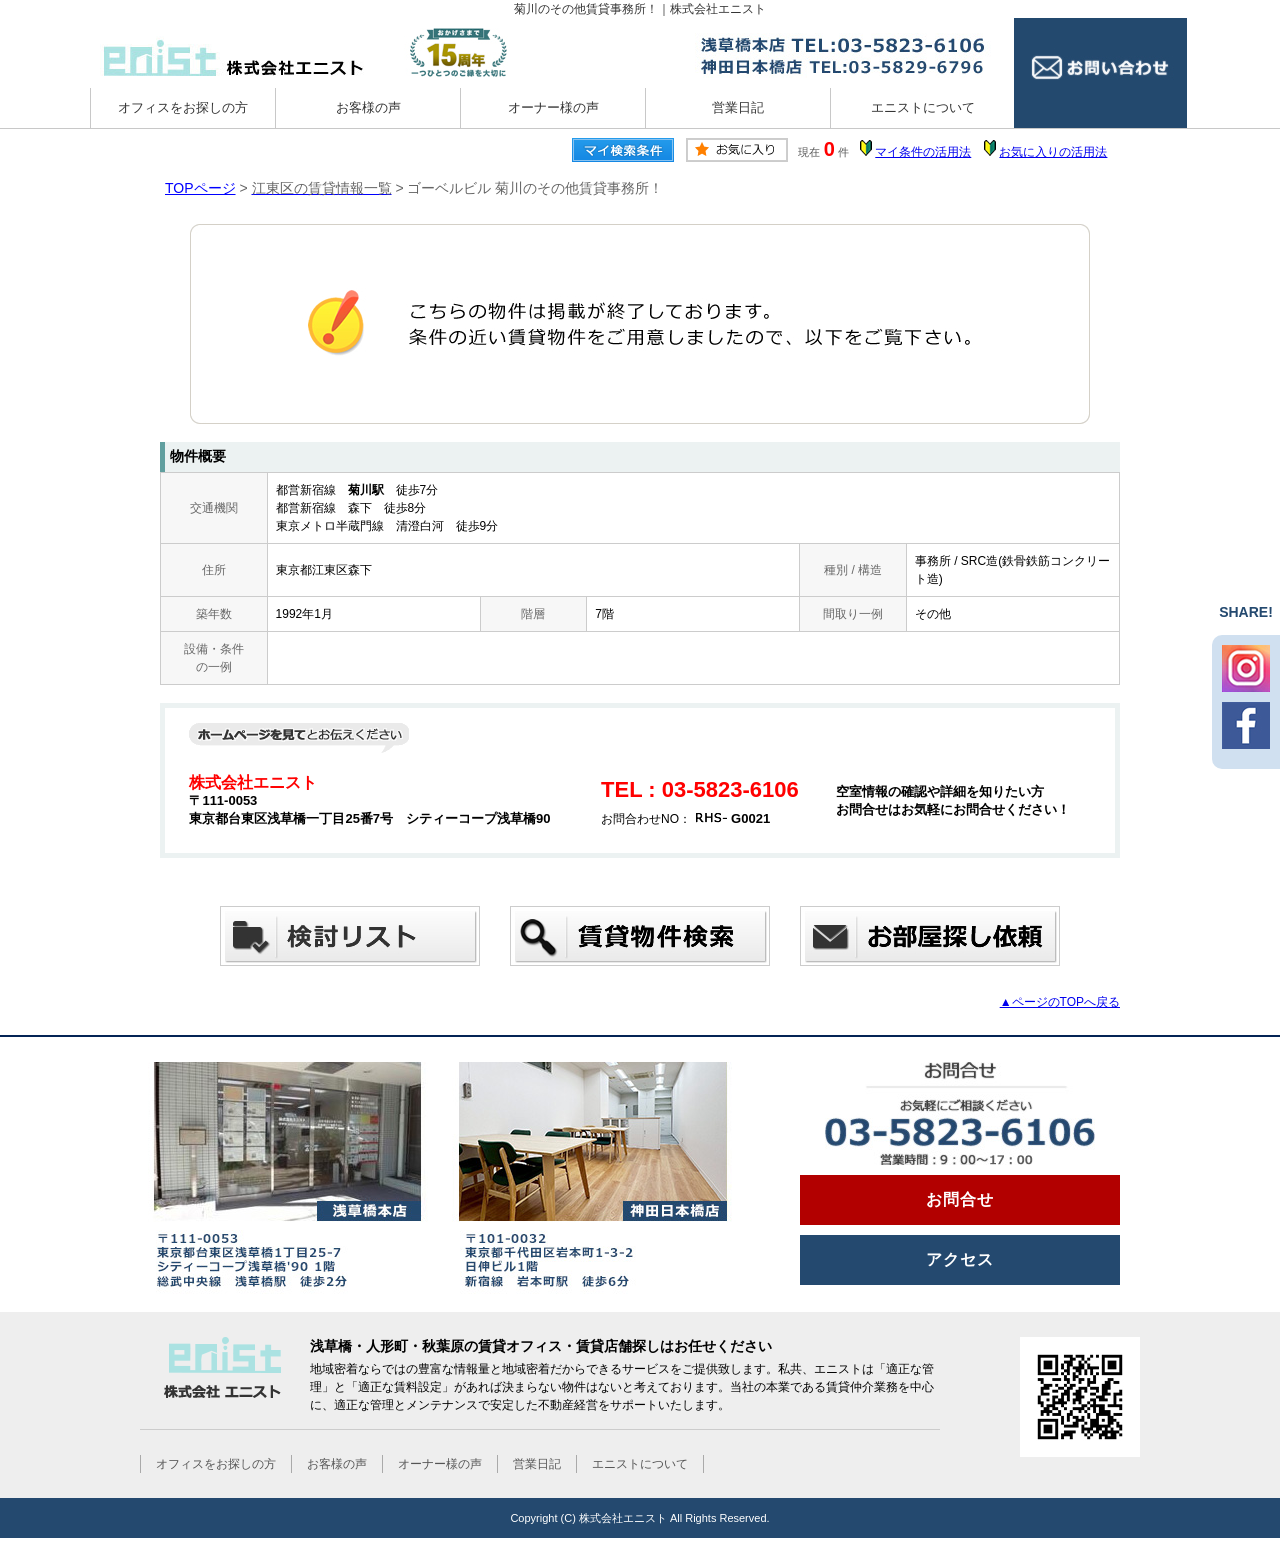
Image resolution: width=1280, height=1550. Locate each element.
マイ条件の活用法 (923, 152)
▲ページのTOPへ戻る (1060, 1002)
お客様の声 (368, 107)
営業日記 (738, 107)
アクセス (960, 1259)
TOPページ (200, 188)
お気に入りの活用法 (1053, 152)
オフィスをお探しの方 (183, 107)
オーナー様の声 (553, 107)
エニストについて (923, 107)
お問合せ (960, 1199)
